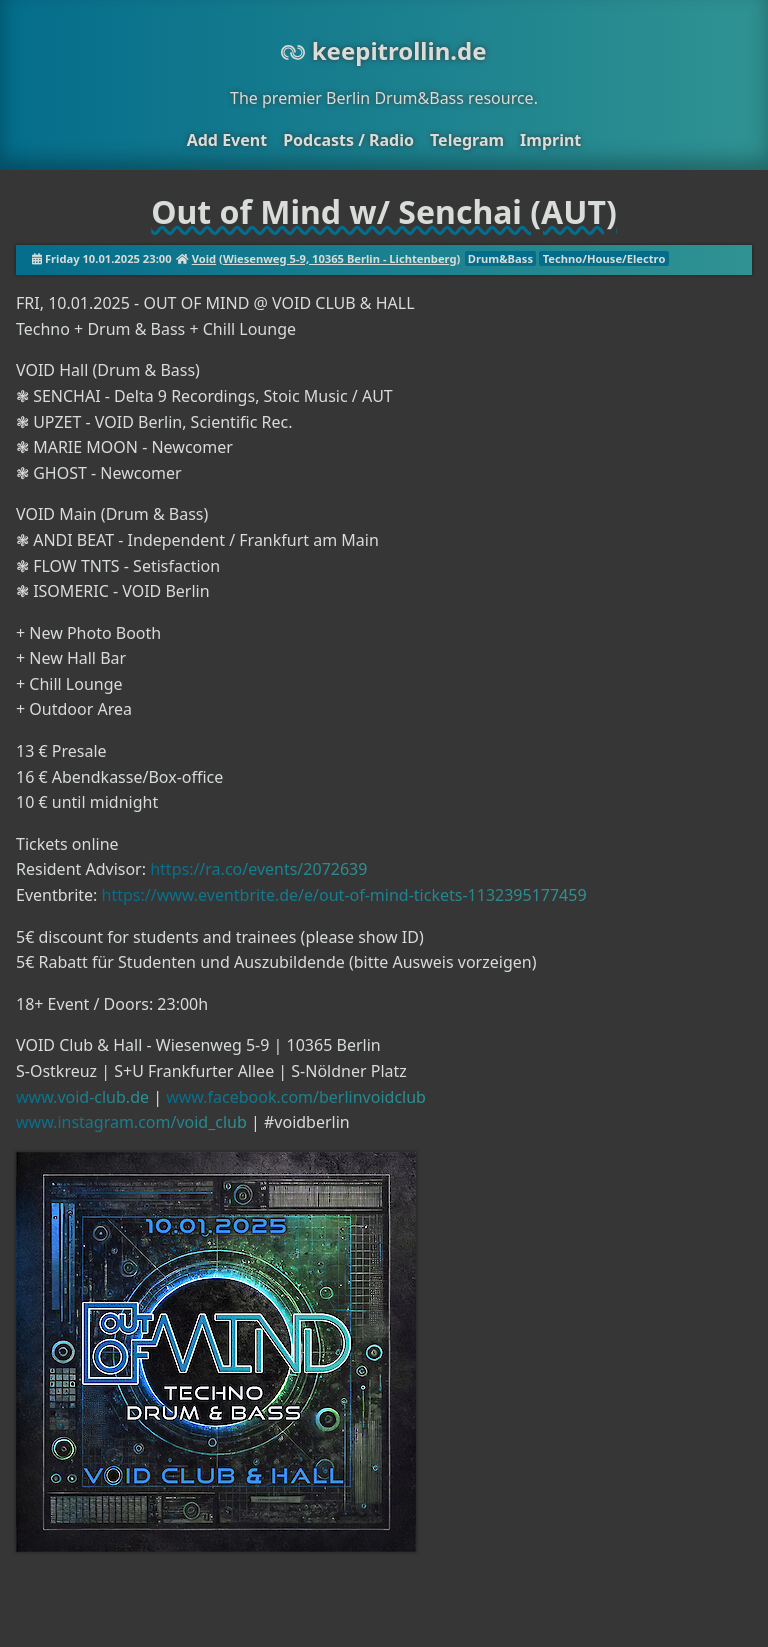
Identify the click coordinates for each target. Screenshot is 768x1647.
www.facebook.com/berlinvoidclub (296, 1097)
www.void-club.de (82, 1097)
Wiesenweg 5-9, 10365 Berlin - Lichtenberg (340, 258)
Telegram (467, 140)
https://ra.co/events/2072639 (258, 869)
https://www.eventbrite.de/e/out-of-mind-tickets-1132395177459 (344, 895)
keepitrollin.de (383, 50)
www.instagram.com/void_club (131, 1122)
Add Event (227, 140)
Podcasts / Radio (348, 140)
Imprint (550, 140)
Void (204, 258)
